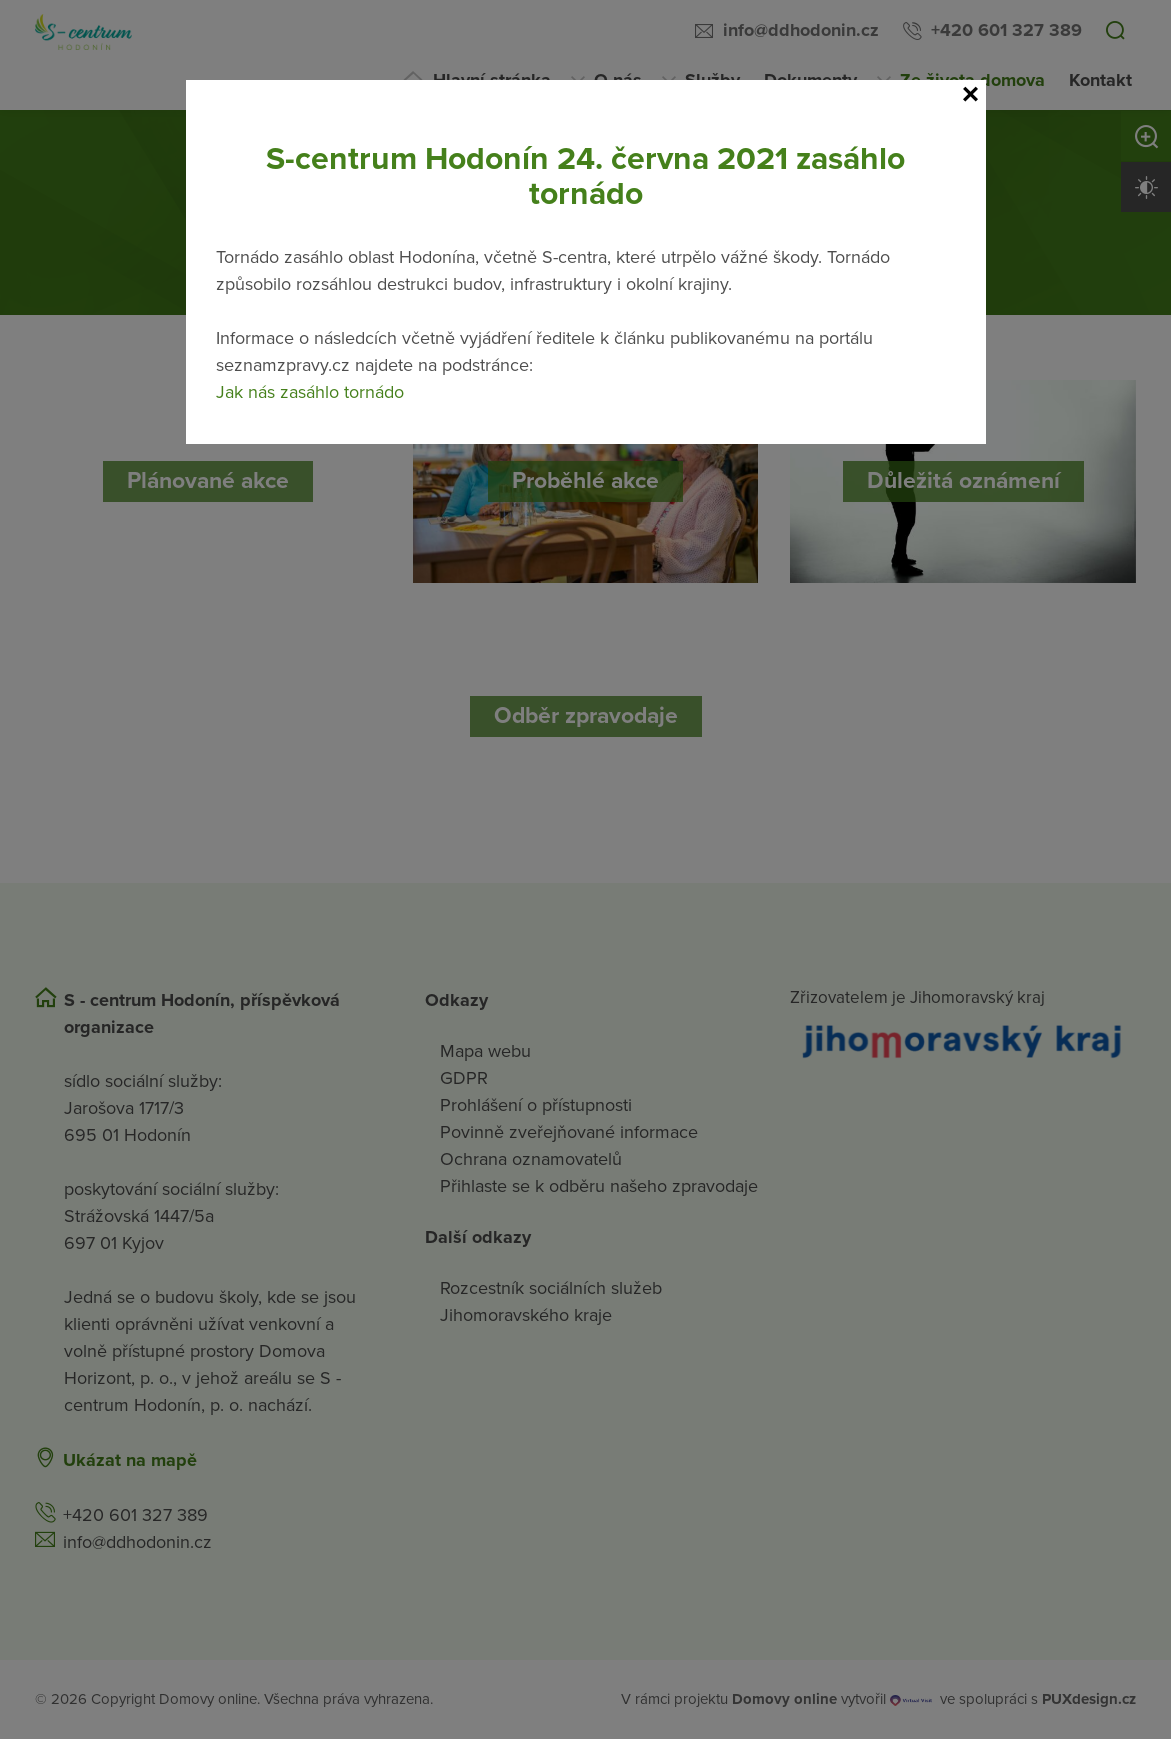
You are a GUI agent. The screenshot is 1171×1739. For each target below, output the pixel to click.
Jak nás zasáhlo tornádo (310, 392)
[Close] (971, 95)
